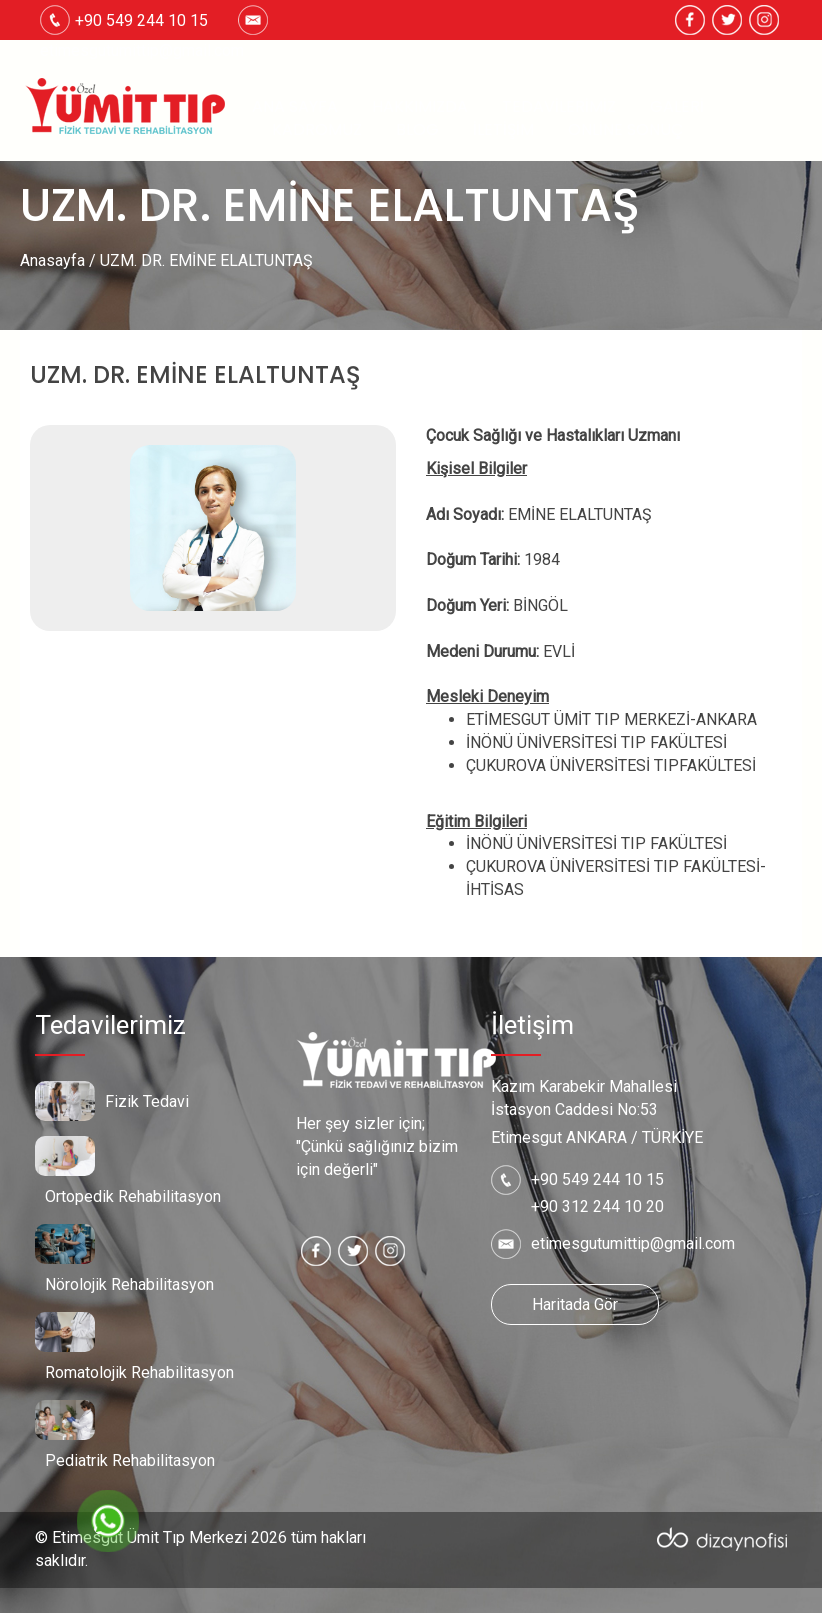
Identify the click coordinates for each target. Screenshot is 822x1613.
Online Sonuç (626, 130)
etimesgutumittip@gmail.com (142, 50)
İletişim (503, 130)
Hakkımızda (420, 107)
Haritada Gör (575, 1304)
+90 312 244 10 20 (597, 1206)
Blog (417, 130)
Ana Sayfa (295, 107)
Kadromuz (317, 130)
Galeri (677, 107)
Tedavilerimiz (559, 107)
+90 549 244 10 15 (597, 1179)
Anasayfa (52, 260)
